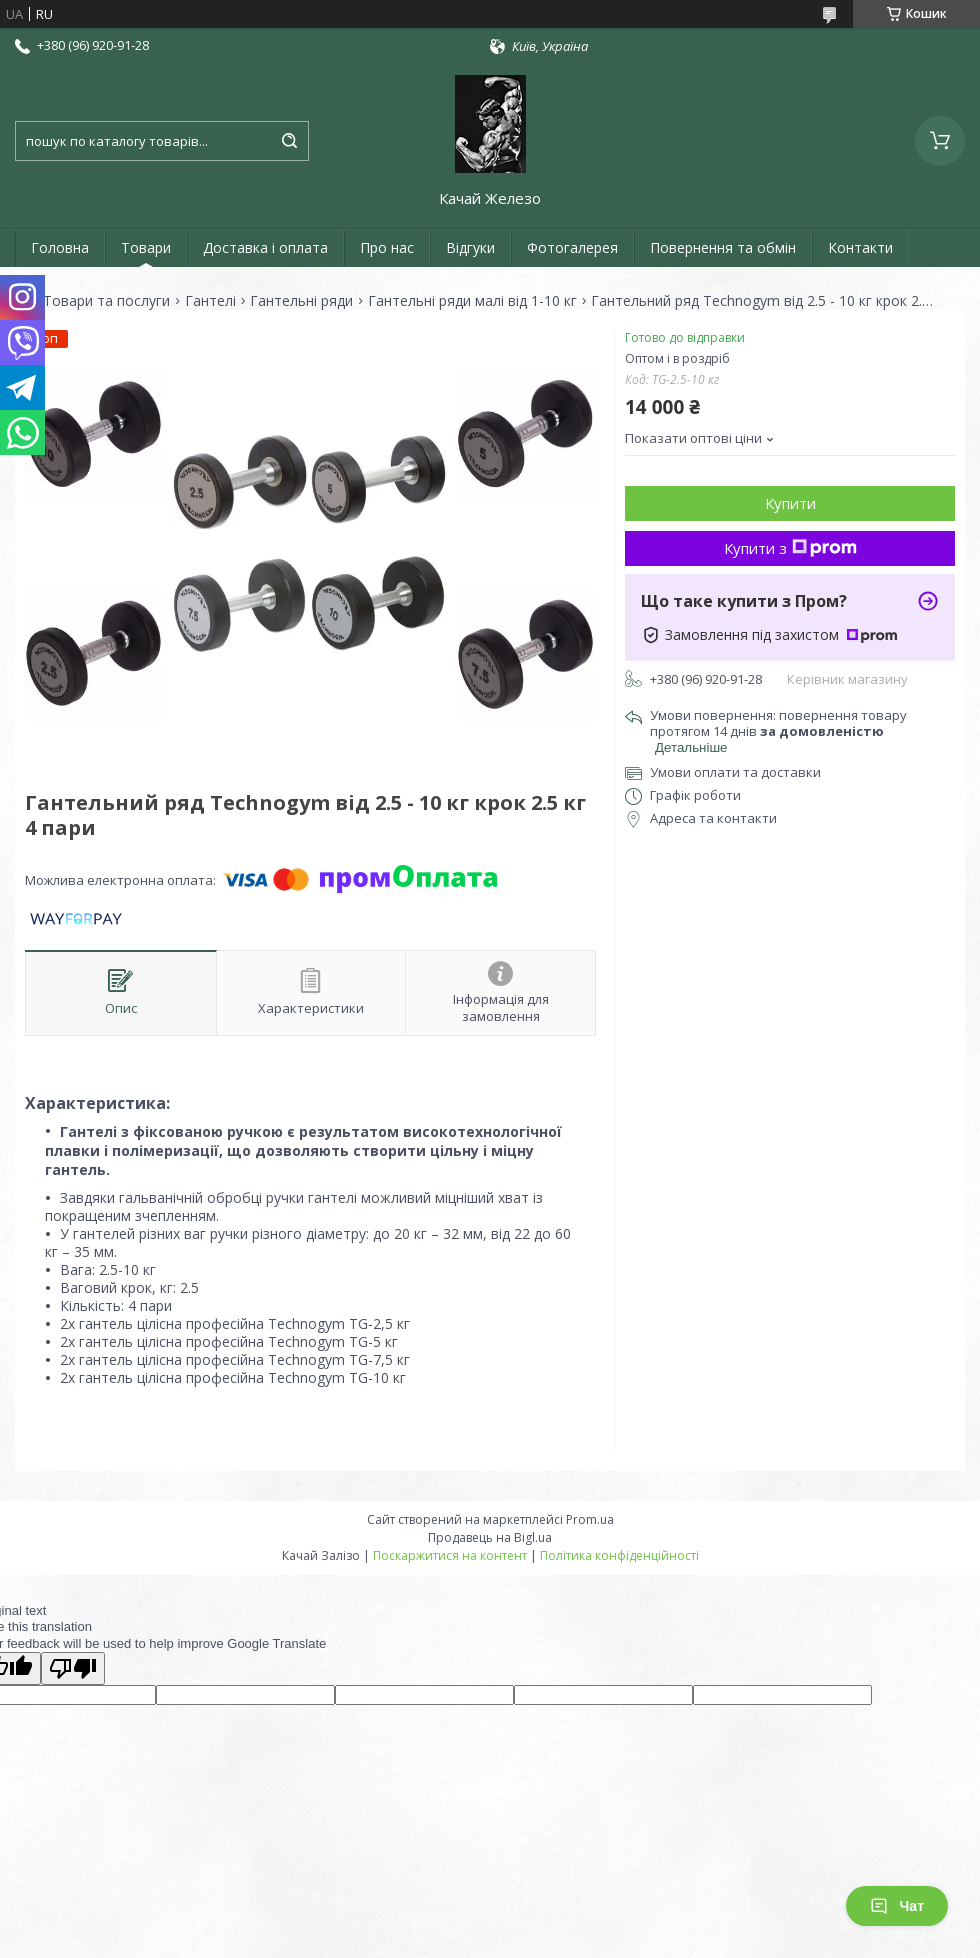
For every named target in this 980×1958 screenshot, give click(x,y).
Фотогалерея (572, 247)
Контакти (860, 247)
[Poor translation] (73, 1668)
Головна (60, 247)
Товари (146, 247)
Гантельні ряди (301, 301)
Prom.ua (590, 1519)
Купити (790, 503)
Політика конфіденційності (619, 1555)
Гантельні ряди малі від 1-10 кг (472, 301)
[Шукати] (289, 141)
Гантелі (210, 301)
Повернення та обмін (723, 247)
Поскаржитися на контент (450, 1555)
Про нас (387, 247)
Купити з (790, 548)
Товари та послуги (106, 301)
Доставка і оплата (265, 247)
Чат (897, 1906)
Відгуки (470, 247)
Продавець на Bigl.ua (490, 1537)
